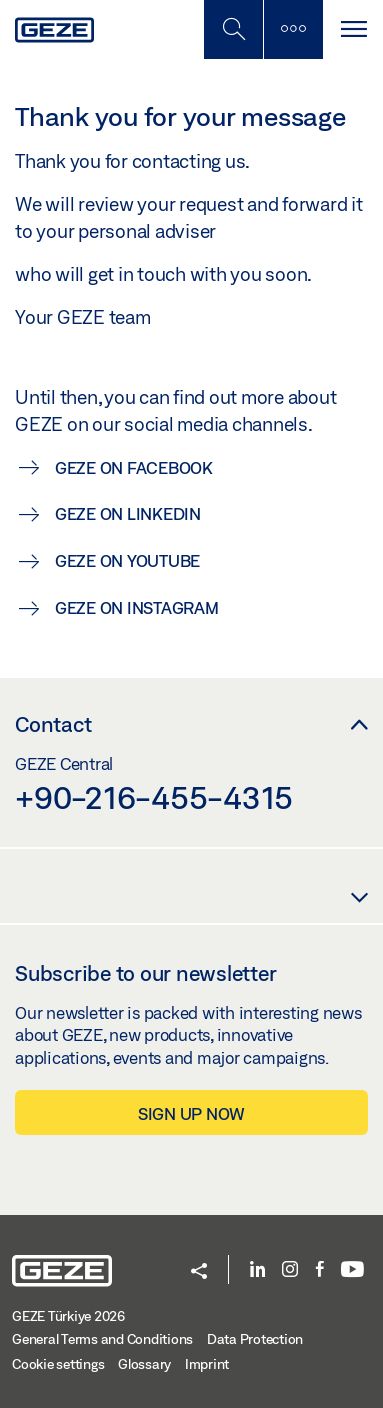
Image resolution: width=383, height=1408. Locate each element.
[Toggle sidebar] (293, 29)
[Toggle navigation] (353, 29)
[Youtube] (352, 1270)
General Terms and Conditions (102, 1339)
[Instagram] (290, 1270)
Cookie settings (58, 1364)
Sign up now (191, 1113)
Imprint (207, 1364)
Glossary (144, 1364)
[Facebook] (320, 1270)
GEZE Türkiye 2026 (68, 1316)
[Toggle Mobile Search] (233, 29)
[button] (199, 1272)
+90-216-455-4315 (154, 797)
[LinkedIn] (257, 1270)
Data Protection (255, 1339)
